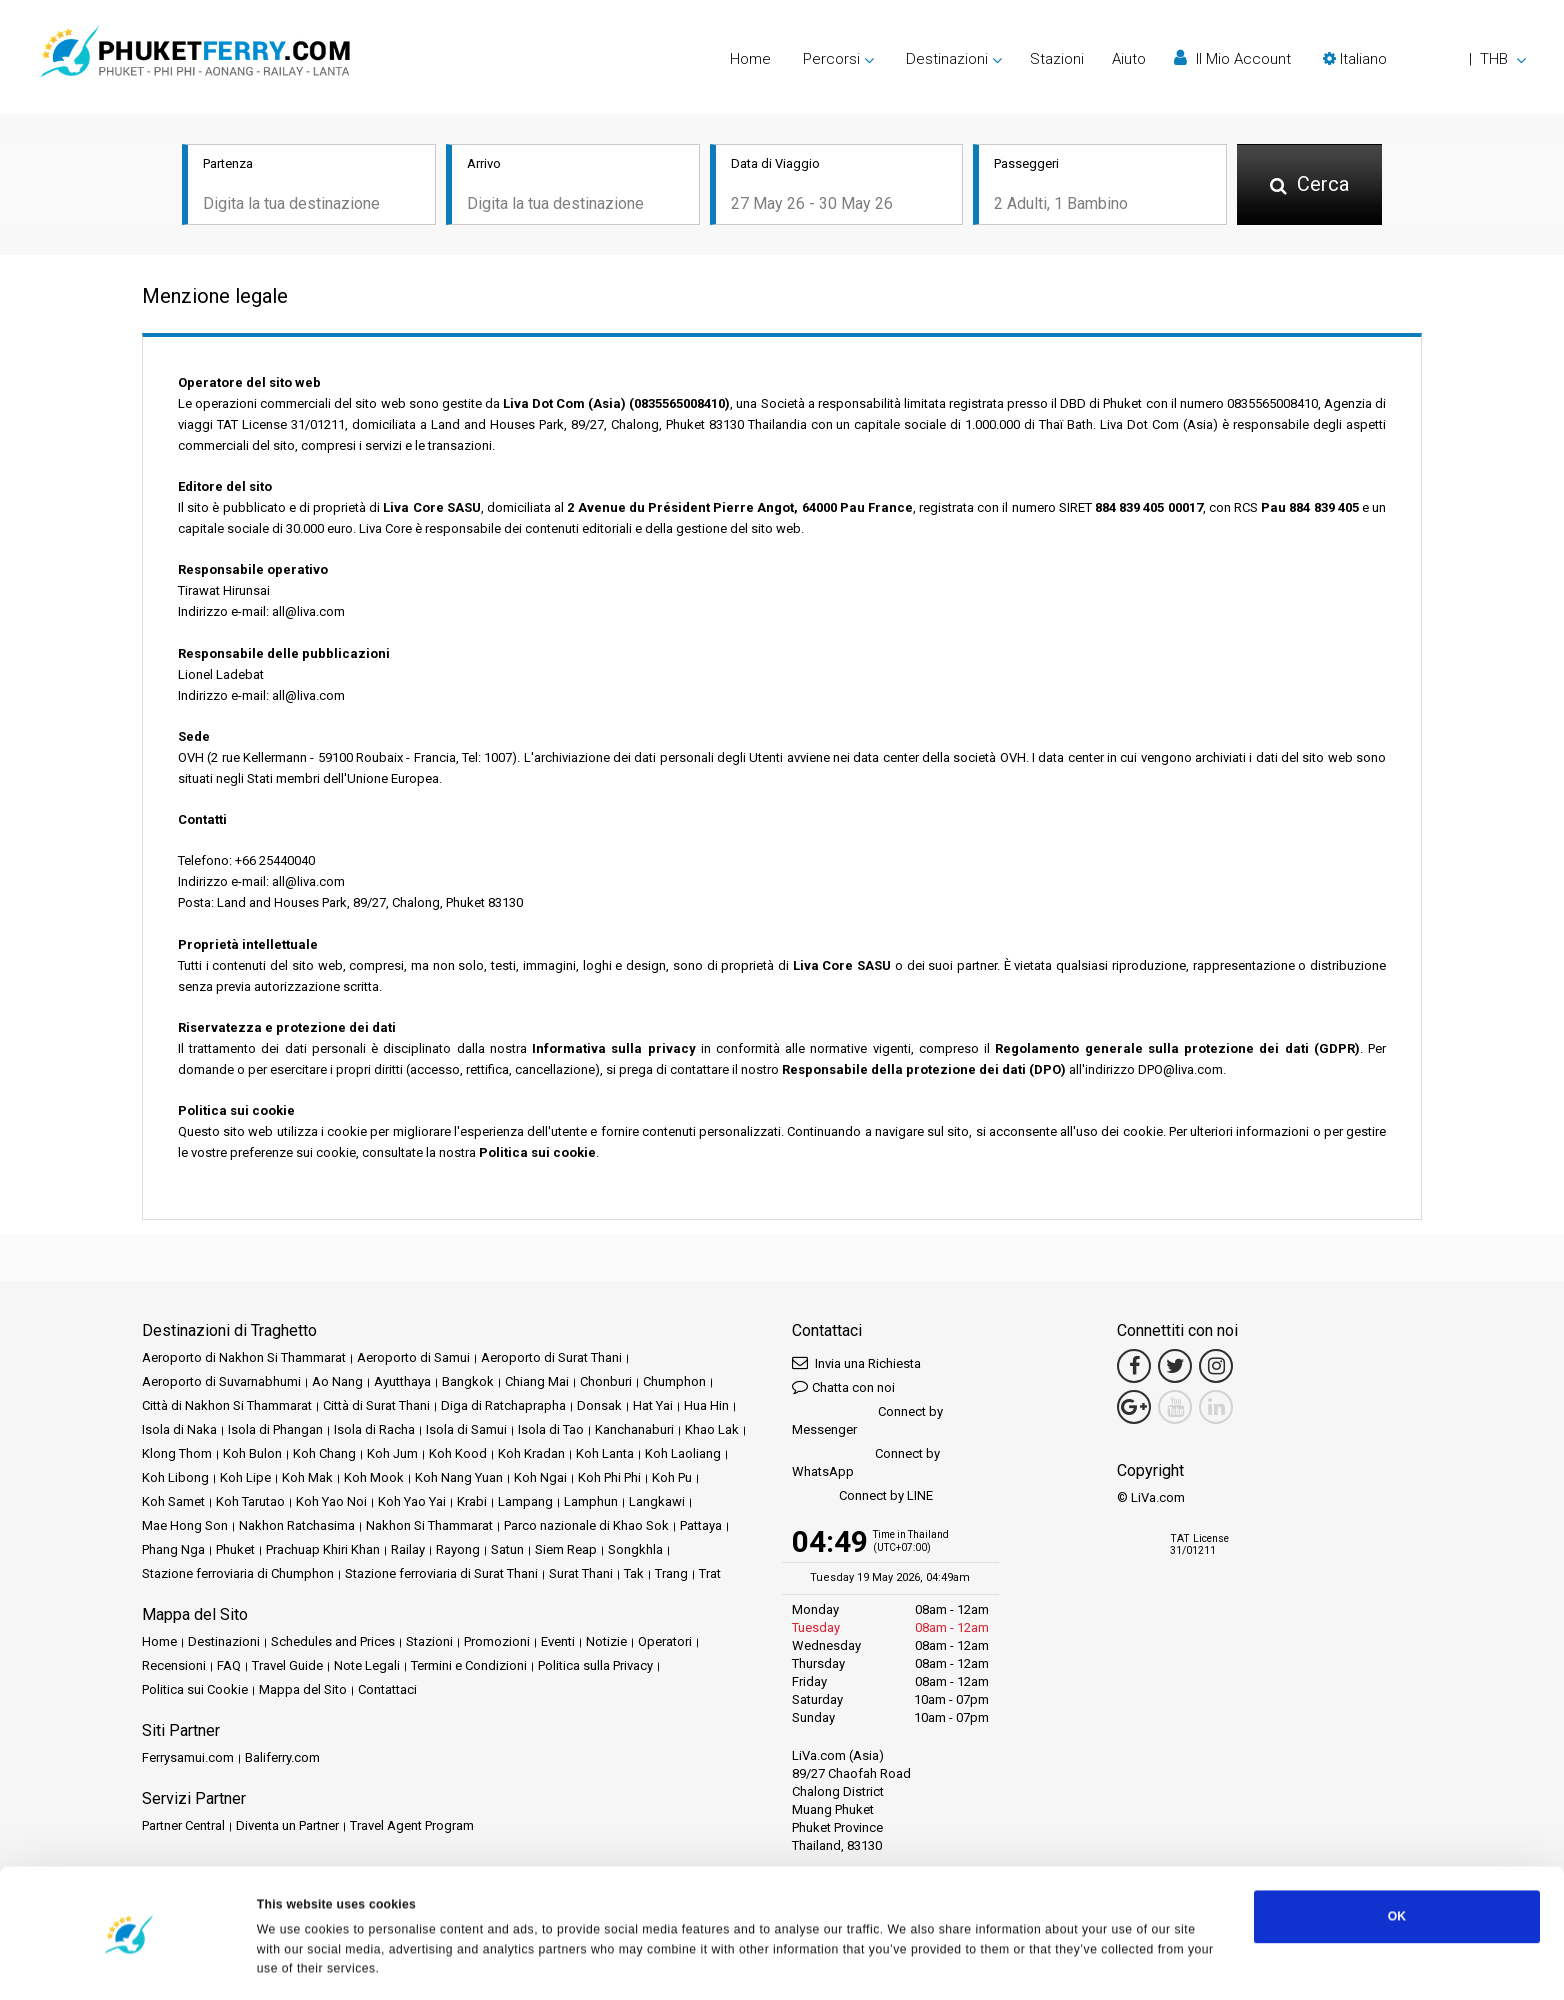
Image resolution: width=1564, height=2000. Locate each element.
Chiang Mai (537, 1382)
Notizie (606, 1642)
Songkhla (635, 1550)
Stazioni (1057, 59)
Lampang (525, 1502)
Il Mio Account (1232, 58)
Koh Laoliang (683, 1454)
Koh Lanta (605, 1454)
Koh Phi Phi (609, 1478)
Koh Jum (392, 1454)
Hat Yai (653, 1406)
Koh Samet (173, 1502)
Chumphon (674, 1382)
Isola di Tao (551, 1430)
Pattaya (701, 1526)
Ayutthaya (402, 1382)
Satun (507, 1550)
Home (750, 59)
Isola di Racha (374, 1430)
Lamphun (591, 1502)
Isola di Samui (466, 1430)
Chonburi (606, 1382)
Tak (634, 1574)
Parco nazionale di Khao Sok (586, 1526)
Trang (671, 1574)
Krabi (472, 1502)
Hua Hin (706, 1406)
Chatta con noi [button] (843, 1387)
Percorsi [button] (831, 59)
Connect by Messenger (867, 1421)
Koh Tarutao (250, 1502)
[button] (1424, 59)
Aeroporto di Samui (413, 1358)
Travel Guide (287, 1666)
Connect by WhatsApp (866, 1463)
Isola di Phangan (275, 1430)
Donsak (599, 1406)
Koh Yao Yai (412, 1502)
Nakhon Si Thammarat (429, 1526)
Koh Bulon (252, 1454)
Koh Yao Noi (331, 1502)
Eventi (558, 1642)
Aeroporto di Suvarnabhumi (221, 1382)
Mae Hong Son (185, 1526)
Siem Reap (566, 1550)
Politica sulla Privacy (595, 1666)
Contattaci (387, 1690)
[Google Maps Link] (1134, 1408)
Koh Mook (374, 1478)
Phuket (235, 1550)
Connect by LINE (862, 1497)
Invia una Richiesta (856, 1363)
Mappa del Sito (303, 1690)
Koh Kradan (531, 1454)
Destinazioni (224, 1642)
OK (1397, 1866)
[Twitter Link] (1175, 1367)
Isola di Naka (179, 1430)
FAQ (229, 1666)
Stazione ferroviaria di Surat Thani (441, 1574)
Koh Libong (175, 1478)
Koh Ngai (540, 1478)
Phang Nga (173, 1550)
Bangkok (468, 1382)
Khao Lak (712, 1430)
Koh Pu (672, 1478)
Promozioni (497, 1642)
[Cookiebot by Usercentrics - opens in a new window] (129, 1964)
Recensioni (174, 1666)
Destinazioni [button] (947, 59)
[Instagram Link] (1216, 1367)
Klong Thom (177, 1454)
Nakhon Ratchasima (297, 1526)
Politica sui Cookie (195, 1690)
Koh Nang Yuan (459, 1478)
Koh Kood (458, 1454)
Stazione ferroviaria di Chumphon (238, 1574)
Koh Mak (307, 1478)
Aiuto (1129, 59)
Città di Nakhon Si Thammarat (227, 1406)
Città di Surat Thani (376, 1406)
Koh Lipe (245, 1478)
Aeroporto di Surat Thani (551, 1358)
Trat (710, 1574)
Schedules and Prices (333, 1642)
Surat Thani (581, 1574)
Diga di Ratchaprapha (503, 1406)
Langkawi (657, 1502)
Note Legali (367, 1666)
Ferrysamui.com (188, 1758)
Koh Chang (324, 1454)
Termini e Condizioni (469, 1666)
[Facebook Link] (1134, 1367)
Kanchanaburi (634, 1430)
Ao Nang (337, 1382)
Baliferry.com (282, 1758)
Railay (408, 1550)
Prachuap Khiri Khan (323, 1550)
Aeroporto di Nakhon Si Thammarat (244, 1358)
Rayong (458, 1550)
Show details (295, 1964)
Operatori (665, 1642)
